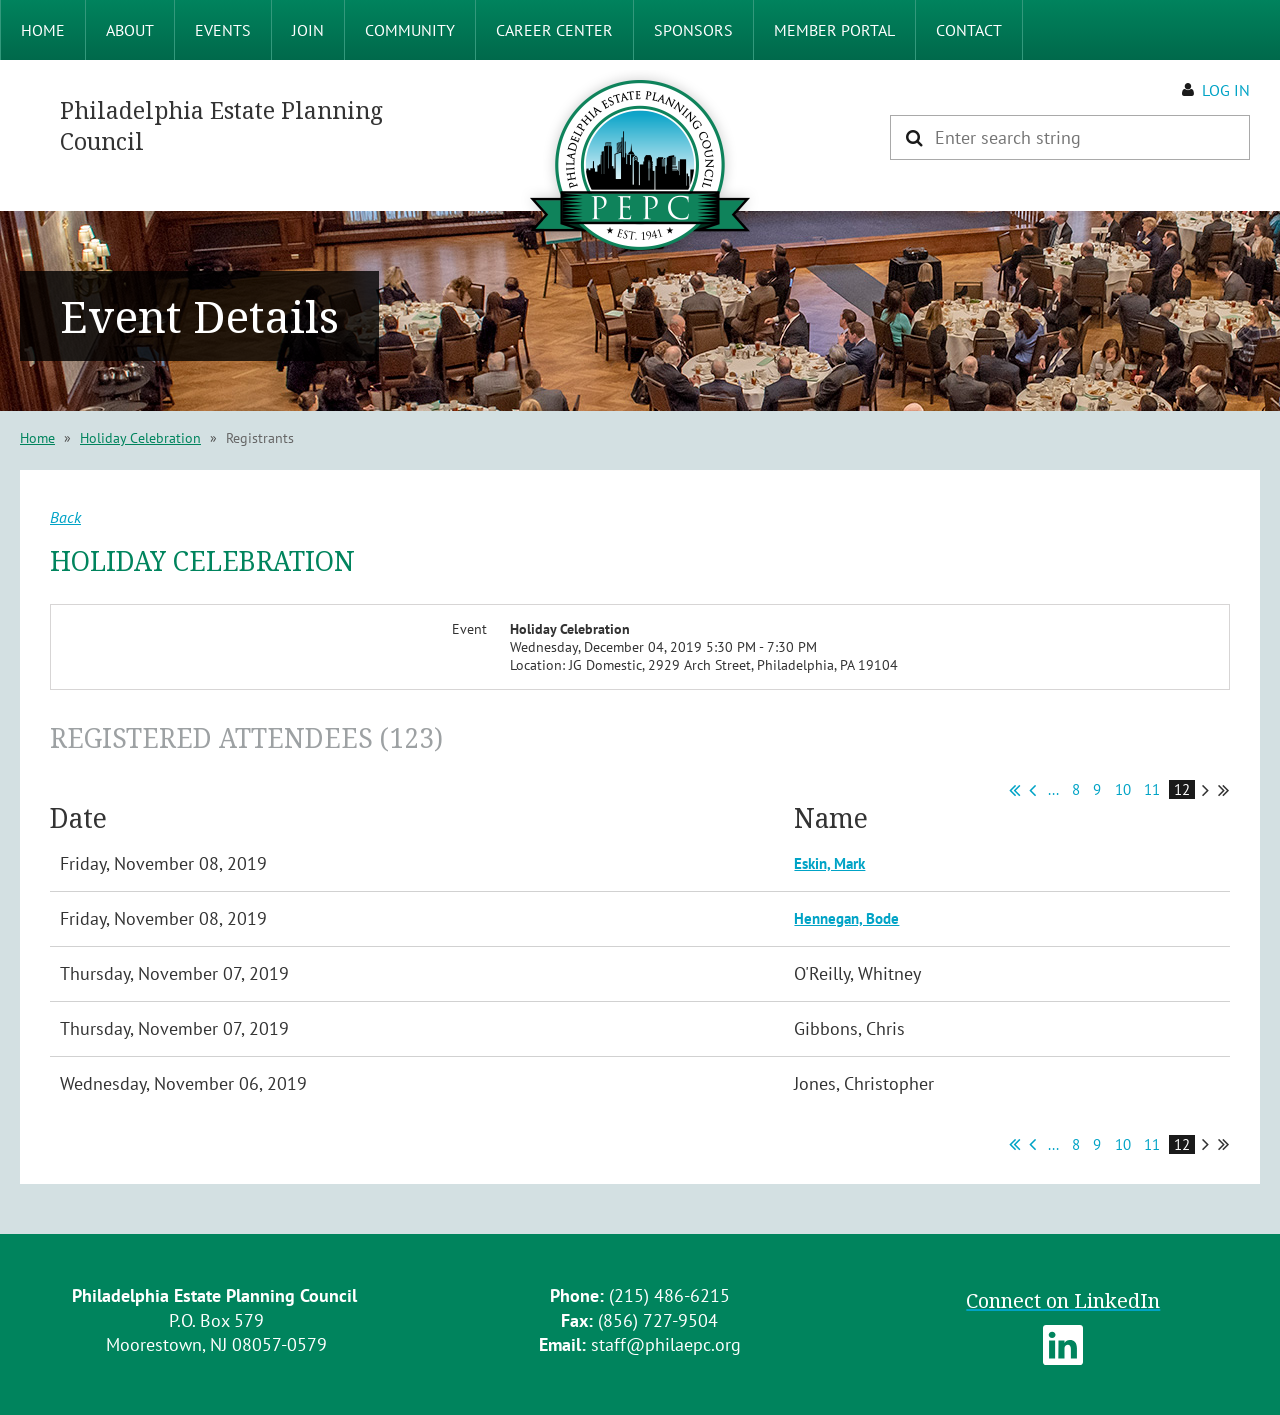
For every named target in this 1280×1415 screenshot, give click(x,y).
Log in (1226, 90)
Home (37, 438)
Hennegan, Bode (846, 918)
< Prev (1032, 790)
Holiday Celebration (140, 438)
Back (65, 517)
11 (1152, 789)
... (1053, 789)
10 (1123, 789)
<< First (1014, 790)
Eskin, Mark (829, 863)
